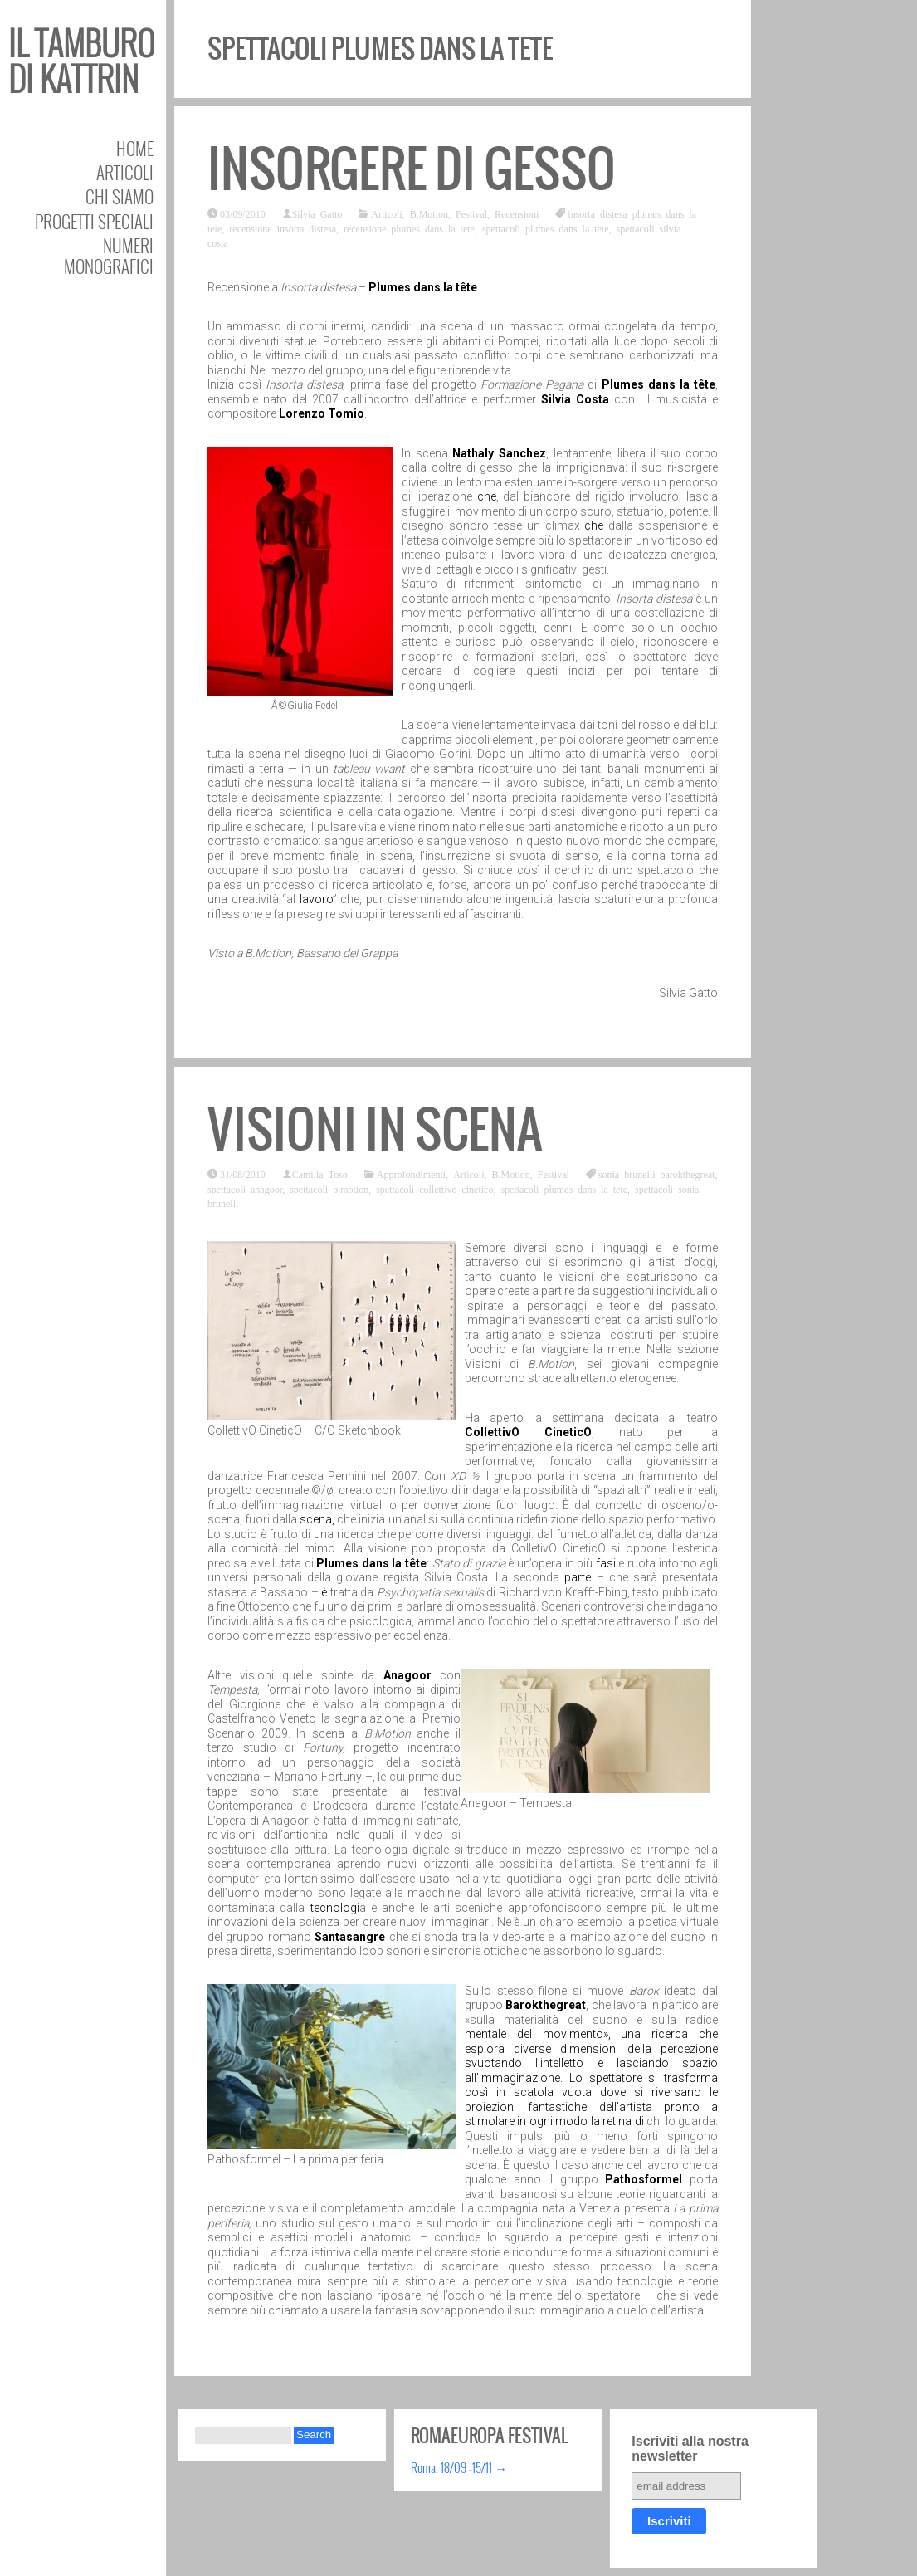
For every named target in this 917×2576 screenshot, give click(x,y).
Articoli (125, 172)
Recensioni (517, 213)
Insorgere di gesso (411, 169)
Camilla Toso (320, 1174)
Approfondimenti (411, 1174)
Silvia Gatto (317, 213)
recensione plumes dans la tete (409, 228)
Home (135, 148)
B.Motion (429, 213)
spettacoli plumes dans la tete (545, 228)
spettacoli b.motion (329, 1189)
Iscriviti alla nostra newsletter (690, 2448)
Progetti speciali (94, 221)
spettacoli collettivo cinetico (434, 1189)
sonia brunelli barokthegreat (656, 1174)
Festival (471, 213)
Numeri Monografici (109, 255)
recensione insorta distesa (282, 228)
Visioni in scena (374, 1129)
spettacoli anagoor (244, 1189)
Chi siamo (119, 196)
